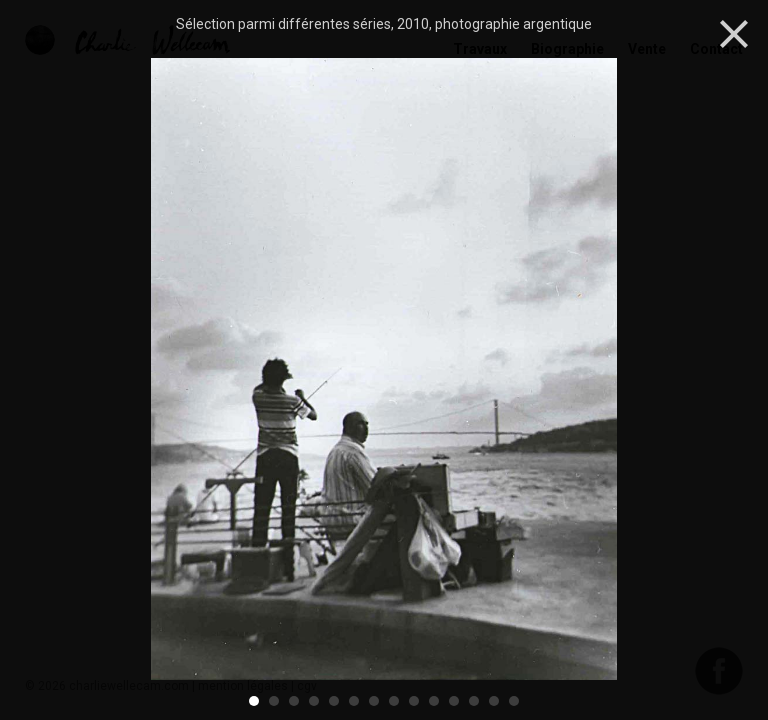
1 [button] (255, 701)
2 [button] (275, 701)
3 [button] (295, 701)
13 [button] (495, 701)
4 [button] (315, 701)
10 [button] (435, 701)
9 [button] (415, 701)
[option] (384, 371)
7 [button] (375, 701)
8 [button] (395, 701)
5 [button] (335, 701)
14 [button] (515, 701)
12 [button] (475, 701)
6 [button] (355, 701)
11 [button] (455, 701)
